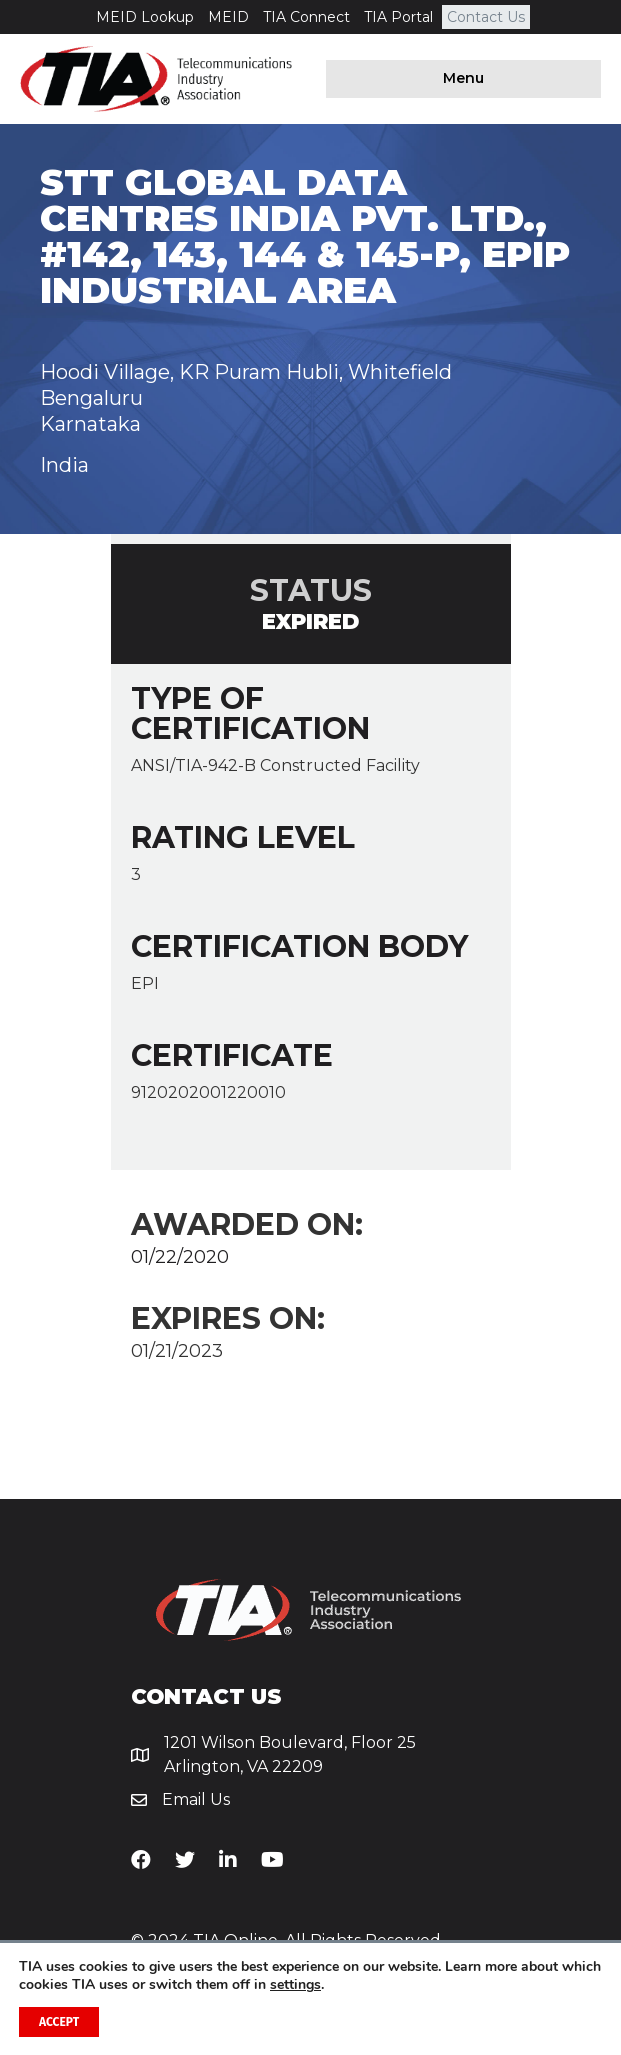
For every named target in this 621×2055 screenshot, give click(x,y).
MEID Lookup (145, 17)
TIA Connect (306, 17)
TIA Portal (398, 17)
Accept (59, 2022)
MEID (228, 17)
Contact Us (486, 17)
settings (295, 1985)
